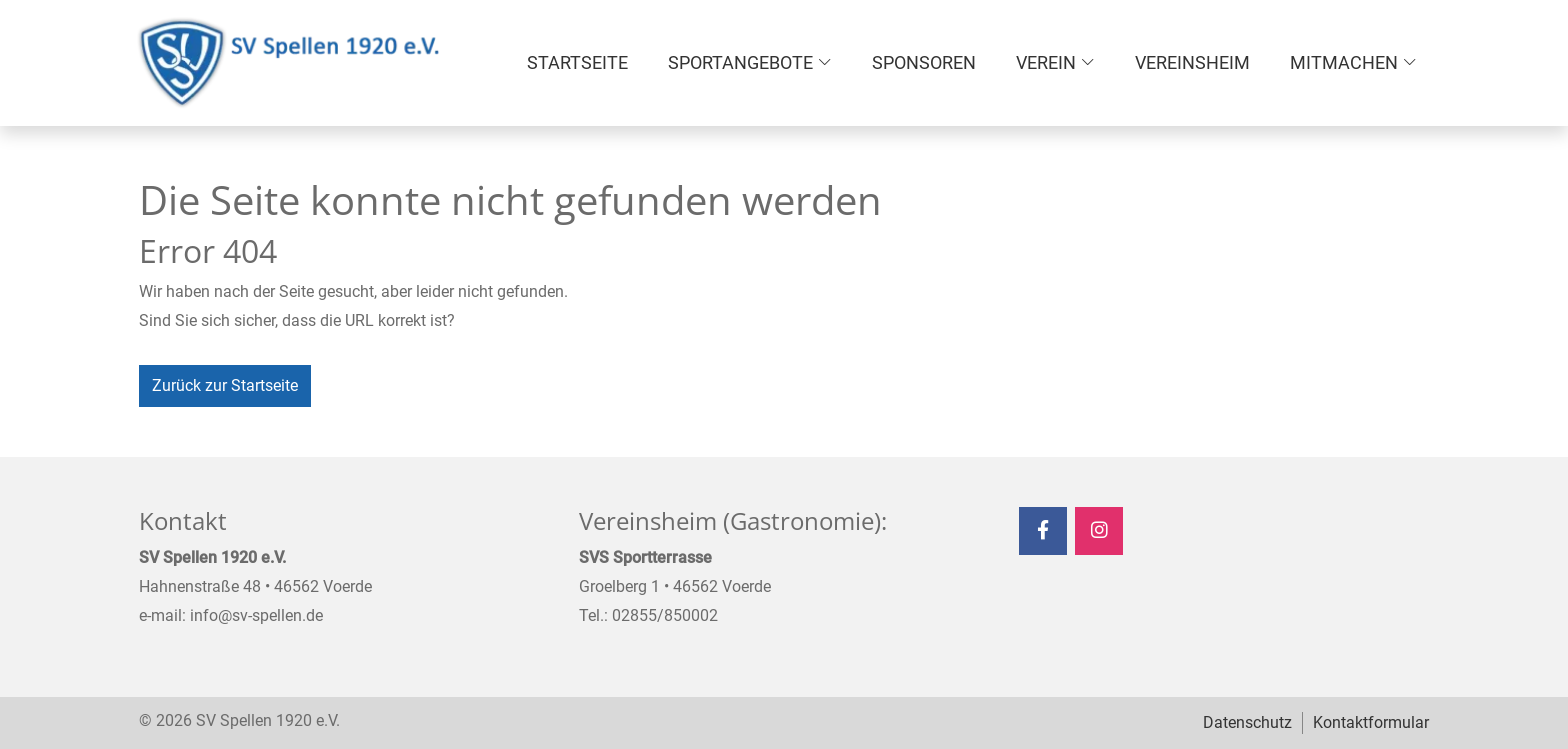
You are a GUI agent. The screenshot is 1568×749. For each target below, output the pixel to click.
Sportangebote (740, 62)
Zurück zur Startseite (225, 385)
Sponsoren (924, 62)
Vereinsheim (1192, 62)
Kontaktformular (1371, 722)
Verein (1046, 62)
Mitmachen (1344, 62)
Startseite (577, 62)
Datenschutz (1247, 722)
